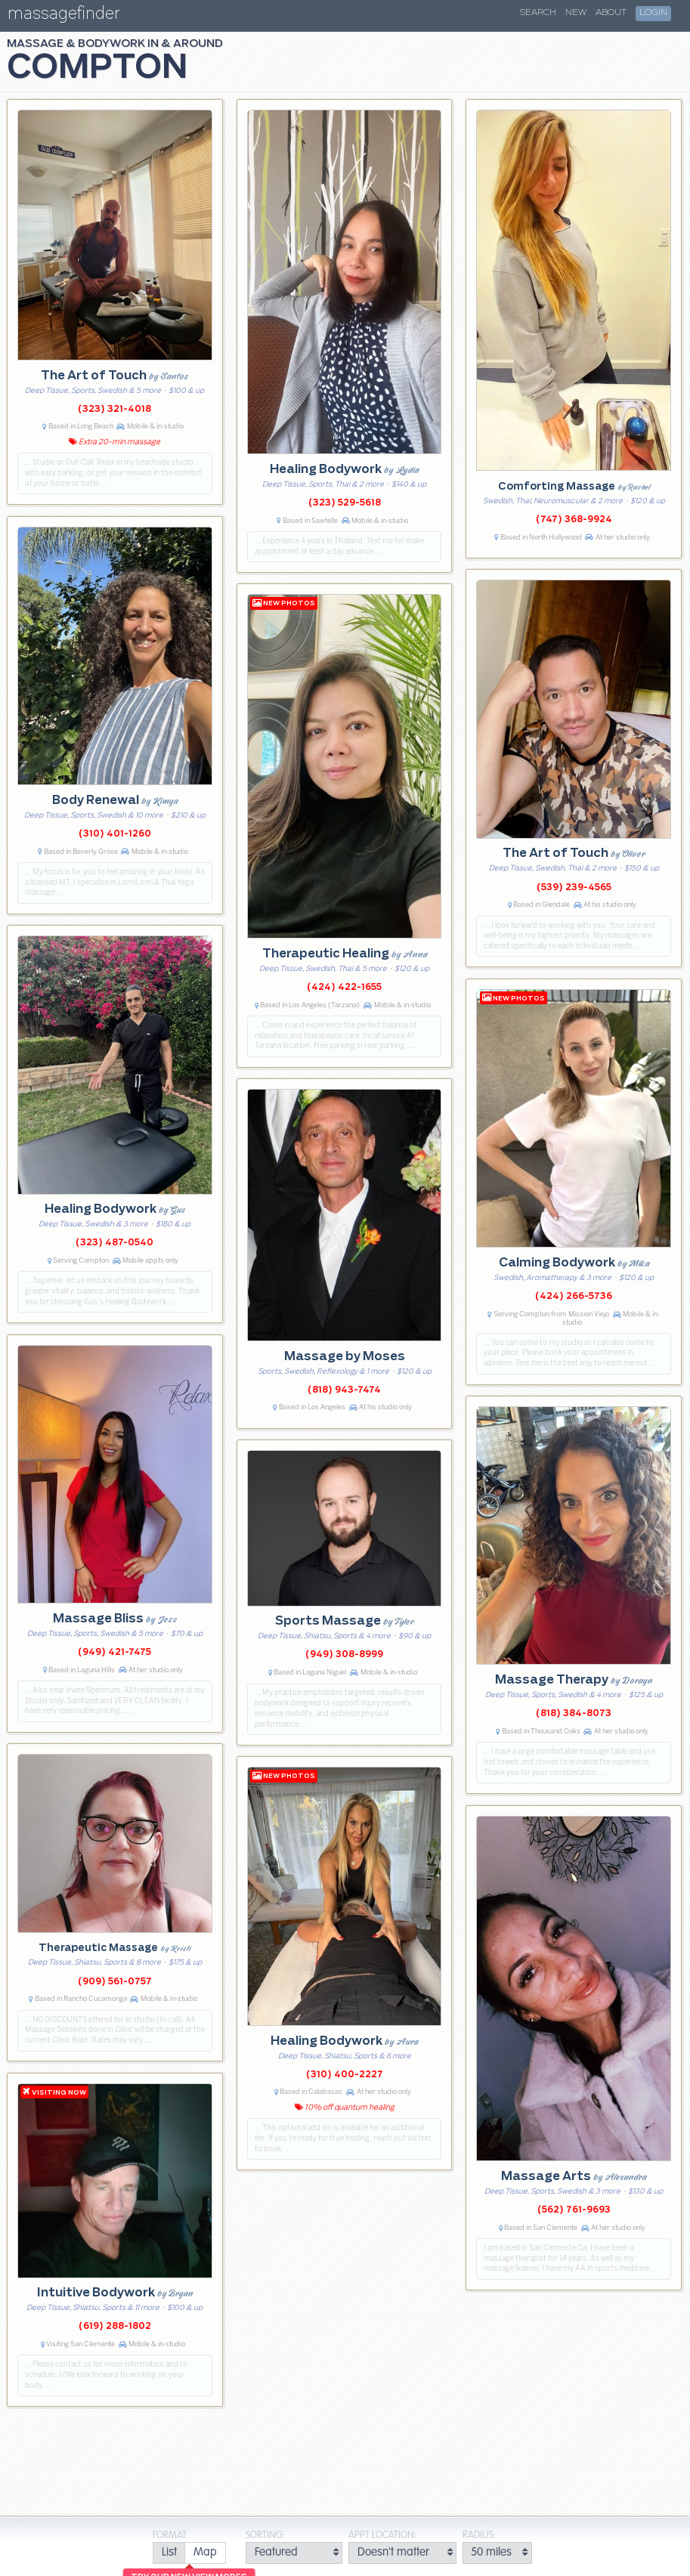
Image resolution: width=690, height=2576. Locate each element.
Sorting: (265, 2535)
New (575, 12)
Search (538, 12)
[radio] (169, 2553)
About (611, 12)
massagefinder (63, 16)
